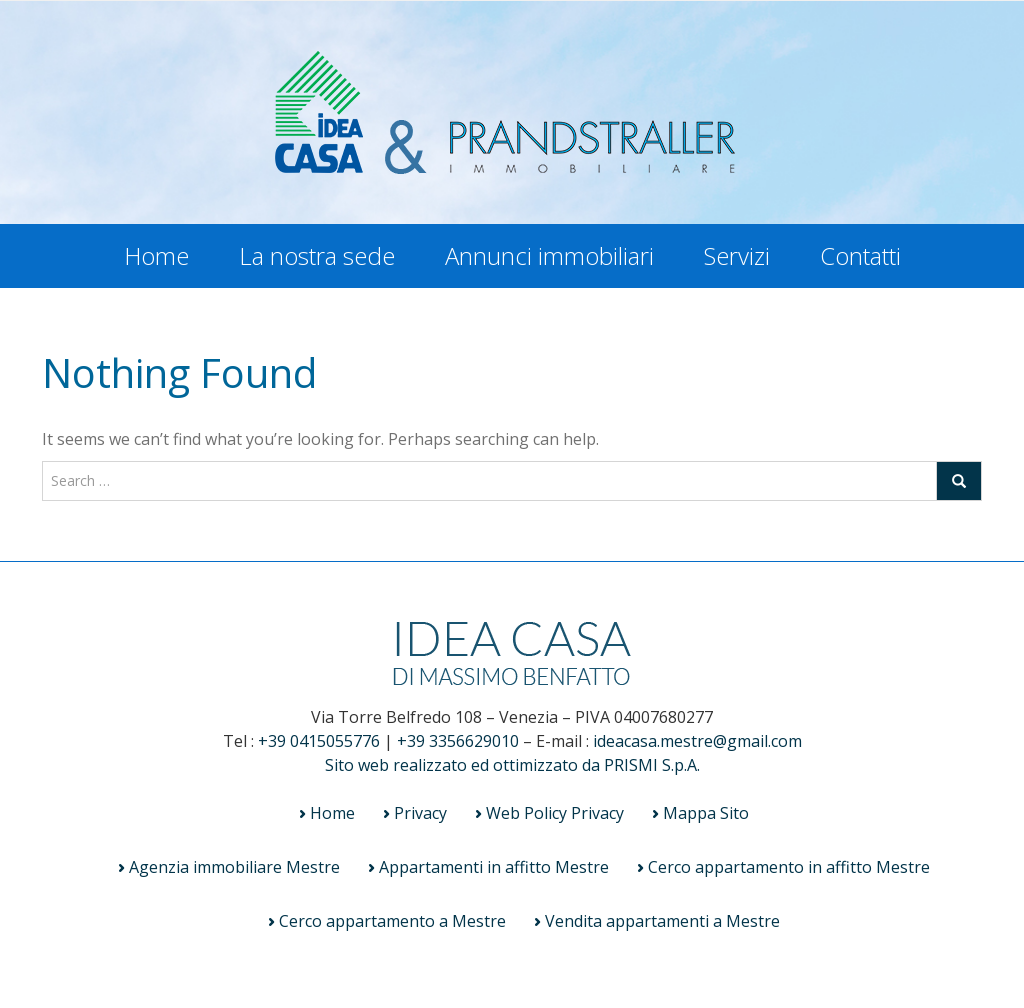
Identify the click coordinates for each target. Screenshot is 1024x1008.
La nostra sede (317, 255)
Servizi (737, 255)
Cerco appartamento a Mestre (392, 921)
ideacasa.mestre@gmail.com (697, 741)
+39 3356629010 (458, 741)
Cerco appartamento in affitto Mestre (789, 867)
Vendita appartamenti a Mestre (662, 921)
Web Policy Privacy (555, 813)
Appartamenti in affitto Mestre (494, 867)
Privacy (420, 813)
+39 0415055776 (319, 741)
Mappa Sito (706, 813)
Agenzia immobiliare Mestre (234, 867)
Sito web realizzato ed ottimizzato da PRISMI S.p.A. (512, 765)
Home (156, 255)
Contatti (860, 255)
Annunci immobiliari (549, 255)
